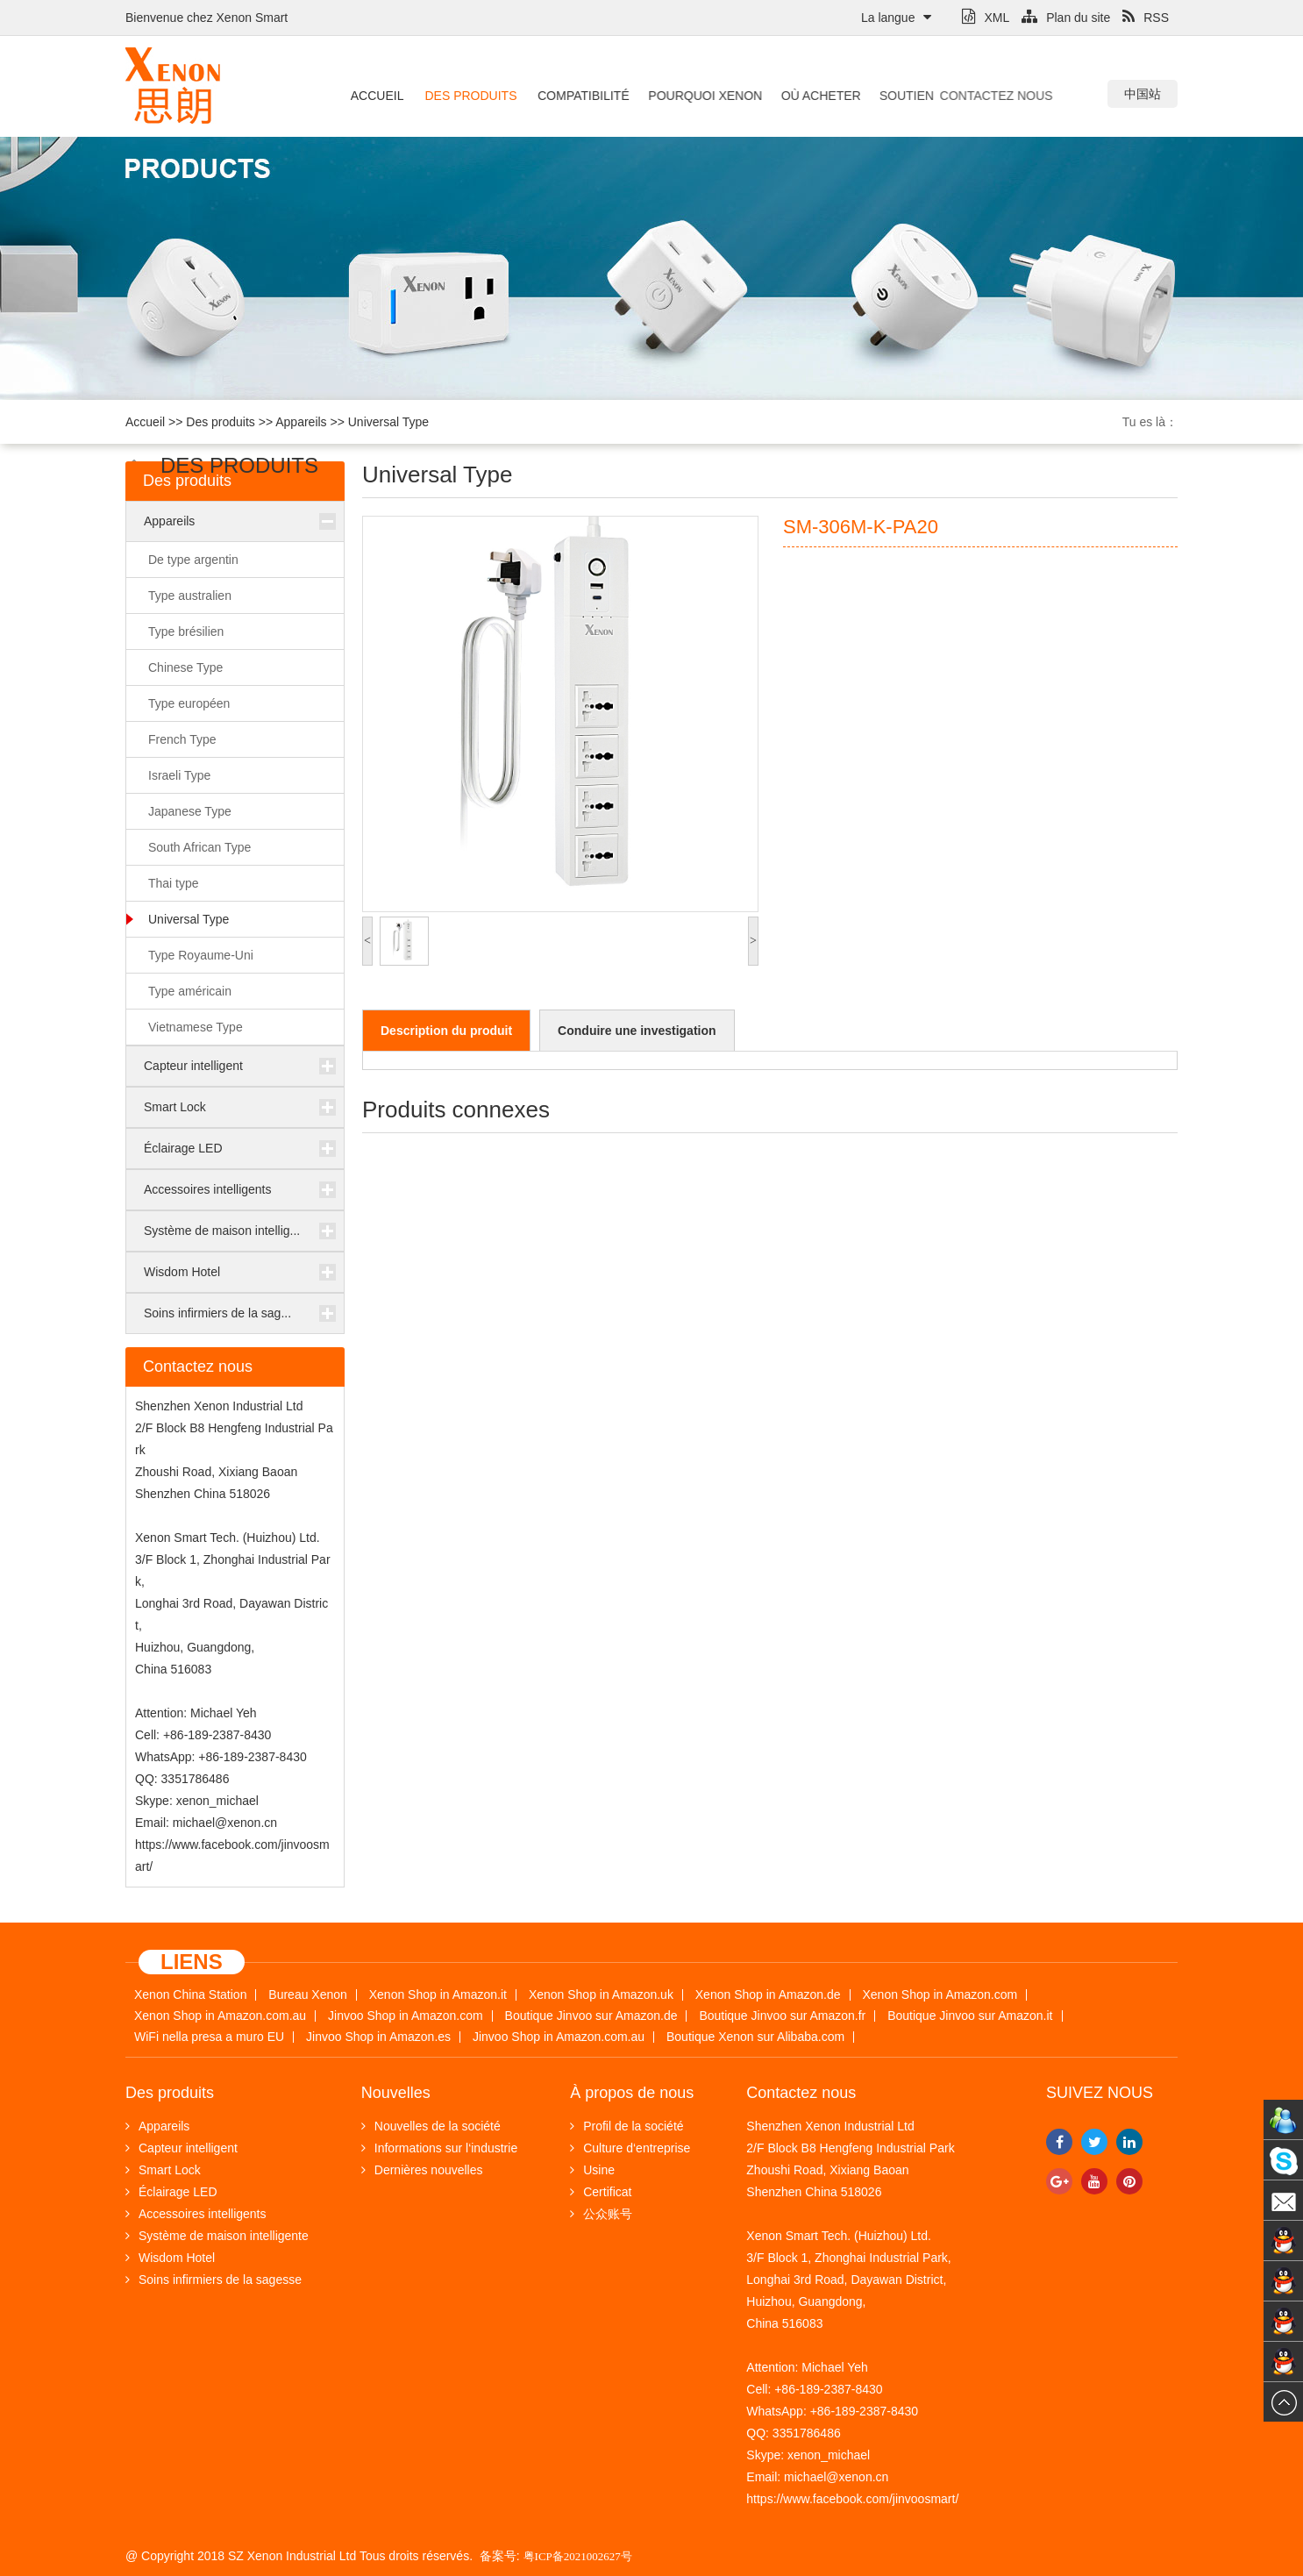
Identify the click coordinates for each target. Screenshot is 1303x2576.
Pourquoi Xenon (691, 96)
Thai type (173, 883)
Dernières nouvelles (422, 2170)
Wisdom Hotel (182, 1272)
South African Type (199, 847)
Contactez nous (949, 96)
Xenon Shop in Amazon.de (768, 1995)
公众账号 (601, 2214)
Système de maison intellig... (222, 1231)
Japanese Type (189, 811)
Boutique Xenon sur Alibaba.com (755, 2037)
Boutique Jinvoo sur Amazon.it (969, 2016)
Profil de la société (626, 2126)
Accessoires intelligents (208, 1189)
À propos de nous (632, 2092)
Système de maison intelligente (217, 2236)
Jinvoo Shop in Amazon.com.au (558, 2037)
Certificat (600, 2192)
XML (985, 18)
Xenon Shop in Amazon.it (438, 1995)
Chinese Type (185, 667)
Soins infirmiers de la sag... (217, 1313)
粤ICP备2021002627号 (577, 2556)
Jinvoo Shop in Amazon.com (405, 2016)
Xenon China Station (190, 1995)
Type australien (189, 596)
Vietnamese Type (195, 1027)
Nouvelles (396, 2092)
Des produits (468, 96)
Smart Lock (175, 1107)
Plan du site (1066, 18)
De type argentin (193, 560)
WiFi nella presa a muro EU (209, 2037)
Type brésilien (186, 631)
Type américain (189, 991)
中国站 (1142, 94)
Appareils (300, 422)
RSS (1145, 18)
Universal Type (388, 422)
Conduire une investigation (637, 1031)
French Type (182, 739)
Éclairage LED (183, 1148)
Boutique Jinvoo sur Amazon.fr (782, 2016)
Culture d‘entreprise (630, 2148)
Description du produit (446, 1031)
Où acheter (804, 96)
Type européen (189, 703)
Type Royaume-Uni (200, 955)
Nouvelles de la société (431, 2126)
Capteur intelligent (193, 1066)
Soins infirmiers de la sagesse (213, 2280)
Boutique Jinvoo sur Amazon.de (591, 2016)
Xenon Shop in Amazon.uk (601, 1995)
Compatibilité (576, 96)
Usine (592, 2170)
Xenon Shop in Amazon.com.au (220, 2016)
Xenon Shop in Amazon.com (939, 1995)
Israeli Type (179, 775)
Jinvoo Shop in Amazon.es (378, 2037)
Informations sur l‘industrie (439, 2148)
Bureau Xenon (307, 1995)
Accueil (376, 96)
